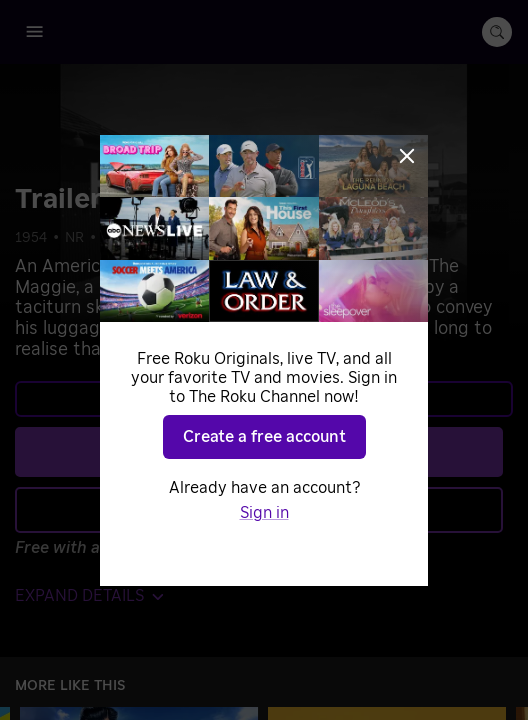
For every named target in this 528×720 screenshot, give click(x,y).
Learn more (262, 399)
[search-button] (497, 32)
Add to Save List (259, 509)
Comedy (129, 238)
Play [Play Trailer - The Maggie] (275, 451)
